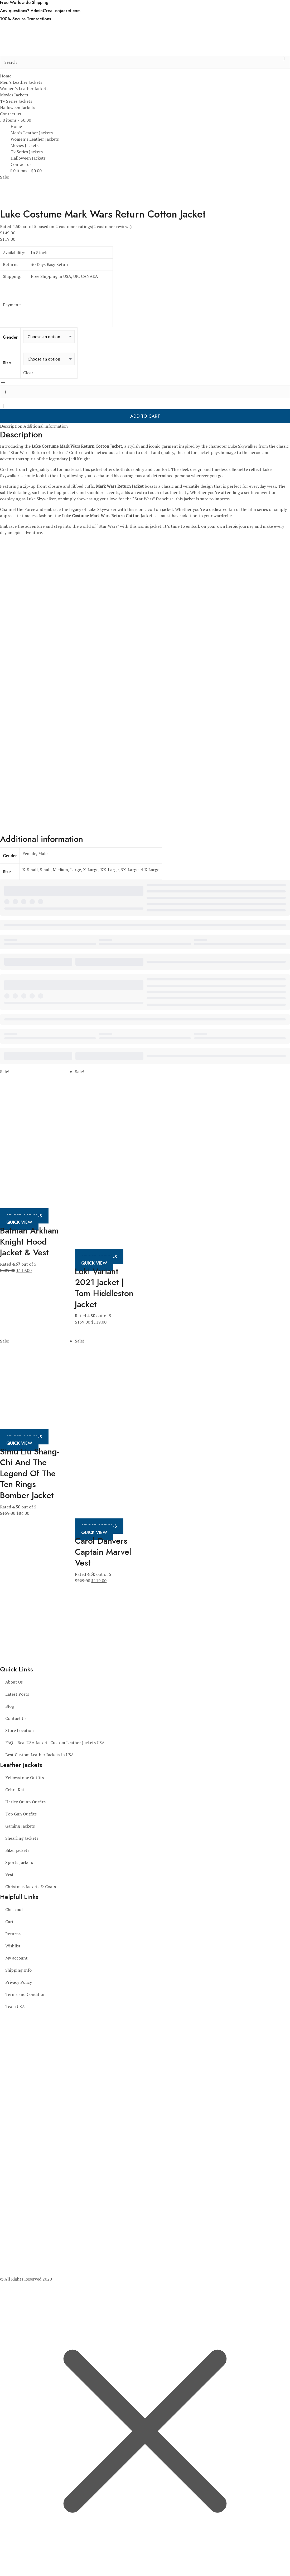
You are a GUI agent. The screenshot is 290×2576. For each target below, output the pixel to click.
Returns (13, 1934)
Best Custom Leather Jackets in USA (39, 1755)
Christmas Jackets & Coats (30, 1886)
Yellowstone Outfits (24, 1777)
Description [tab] (11, 426)
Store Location (19, 1730)
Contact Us (15, 1718)
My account (16, 1958)
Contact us (10, 114)
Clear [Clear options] (28, 373)
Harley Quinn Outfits (25, 1802)
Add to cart (145, 416)
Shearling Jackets (21, 1838)
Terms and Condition (25, 1994)
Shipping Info (18, 1970)
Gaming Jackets (20, 1826)
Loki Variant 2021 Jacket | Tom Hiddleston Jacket (104, 1287)
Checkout (14, 1909)
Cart (9, 1921)
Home (5, 76)
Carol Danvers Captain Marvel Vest (103, 1552)
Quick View (19, 1222)
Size (7, 363)
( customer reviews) (112, 226)
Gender (10, 337)
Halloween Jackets (17, 107)
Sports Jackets (19, 1862)
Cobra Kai (14, 1790)
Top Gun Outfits (21, 1814)
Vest (9, 1874)
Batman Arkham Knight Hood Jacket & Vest (29, 1242)
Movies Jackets (14, 95)
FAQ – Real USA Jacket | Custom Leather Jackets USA (55, 1742)
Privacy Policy (18, 1982)
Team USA (15, 2006)
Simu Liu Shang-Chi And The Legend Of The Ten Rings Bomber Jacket (29, 1473)
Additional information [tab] (45, 426)
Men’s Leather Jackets (21, 82)
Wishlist (13, 1946)
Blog (9, 1706)
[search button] (283, 62)
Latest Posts (17, 1694)
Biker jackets (17, 1850)
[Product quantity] (145, 392)
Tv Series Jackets (16, 101)
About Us (14, 1682)
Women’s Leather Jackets (24, 88)
